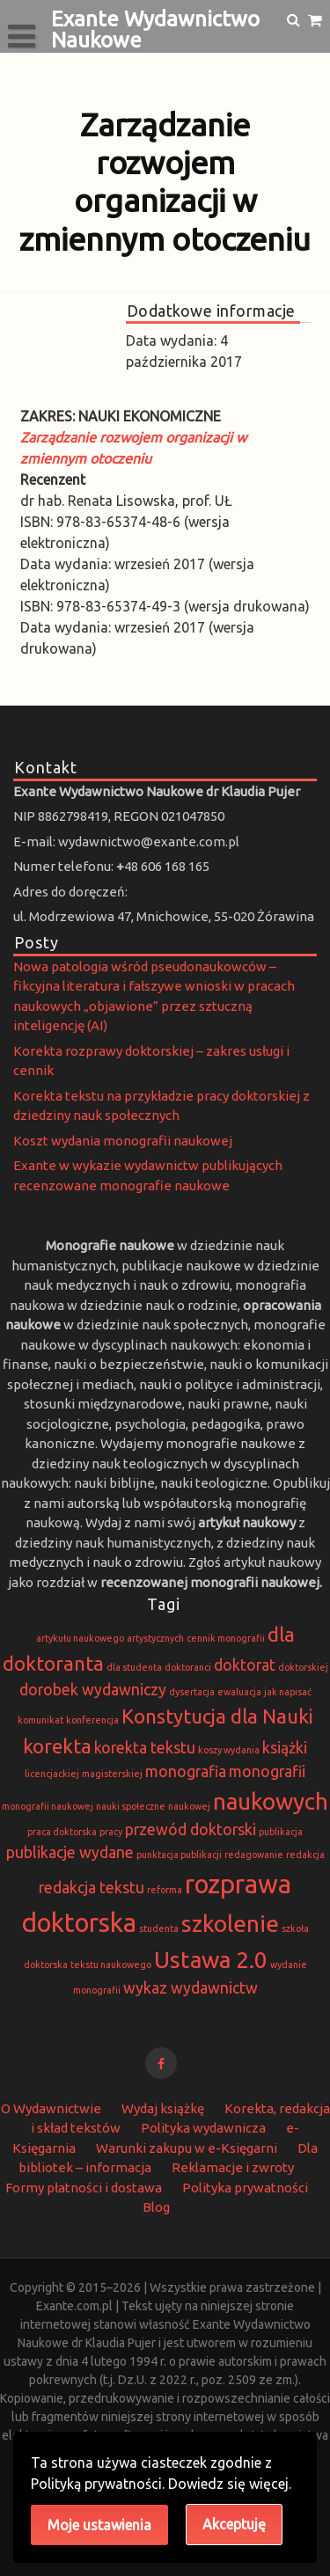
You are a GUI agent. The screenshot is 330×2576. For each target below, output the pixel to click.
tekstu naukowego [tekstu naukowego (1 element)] (110, 1964)
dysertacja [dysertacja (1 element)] (192, 1692)
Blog (156, 2206)
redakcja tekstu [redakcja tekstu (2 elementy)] (91, 1887)
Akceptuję (234, 2524)
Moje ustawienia (99, 2525)
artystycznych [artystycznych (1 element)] (155, 1638)
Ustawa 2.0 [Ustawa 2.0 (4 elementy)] (211, 1959)
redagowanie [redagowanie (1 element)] (253, 1854)
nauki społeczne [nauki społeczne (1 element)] (130, 1806)
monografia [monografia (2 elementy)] (185, 1771)
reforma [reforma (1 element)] (164, 1889)
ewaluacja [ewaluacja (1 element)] (239, 1692)
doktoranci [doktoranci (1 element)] (188, 1667)
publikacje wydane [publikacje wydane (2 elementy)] (70, 1852)
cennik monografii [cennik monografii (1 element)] (226, 1638)
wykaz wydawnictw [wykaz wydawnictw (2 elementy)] (190, 1988)
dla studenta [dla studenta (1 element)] (134, 1667)
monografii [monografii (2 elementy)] (267, 1771)
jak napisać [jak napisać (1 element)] (288, 1692)
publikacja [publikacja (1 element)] (281, 1831)
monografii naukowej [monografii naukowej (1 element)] (47, 1806)
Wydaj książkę (162, 2108)
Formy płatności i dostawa (83, 2187)
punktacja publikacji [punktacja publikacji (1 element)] (179, 1854)
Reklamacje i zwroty (233, 2167)
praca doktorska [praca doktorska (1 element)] (62, 1831)
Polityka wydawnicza (203, 2127)
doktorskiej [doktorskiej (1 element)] (303, 1667)
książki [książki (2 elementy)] (284, 1747)
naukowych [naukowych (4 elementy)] (270, 1801)
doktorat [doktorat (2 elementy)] (244, 1665)
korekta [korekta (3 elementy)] (57, 1746)
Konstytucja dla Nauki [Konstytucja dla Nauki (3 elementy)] (217, 1716)
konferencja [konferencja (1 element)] (92, 1720)
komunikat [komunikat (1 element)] (40, 1720)
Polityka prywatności (245, 2187)
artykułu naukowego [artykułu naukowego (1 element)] (80, 1638)
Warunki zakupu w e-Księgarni (186, 2148)
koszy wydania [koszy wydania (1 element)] (229, 1750)
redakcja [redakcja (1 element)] (305, 1854)
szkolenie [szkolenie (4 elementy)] (230, 1923)
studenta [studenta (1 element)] (159, 1928)
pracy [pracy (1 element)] (110, 1831)
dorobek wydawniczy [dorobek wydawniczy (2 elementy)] (92, 1689)
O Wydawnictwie (51, 2108)
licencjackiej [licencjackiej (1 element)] (52, 1773)
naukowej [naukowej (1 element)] (189, 1806)
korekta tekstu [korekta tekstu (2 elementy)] (144, 1747)
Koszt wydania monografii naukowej (122, 1140)
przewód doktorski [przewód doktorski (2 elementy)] (190, 1829)
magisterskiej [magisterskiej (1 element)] (112, 1773)
